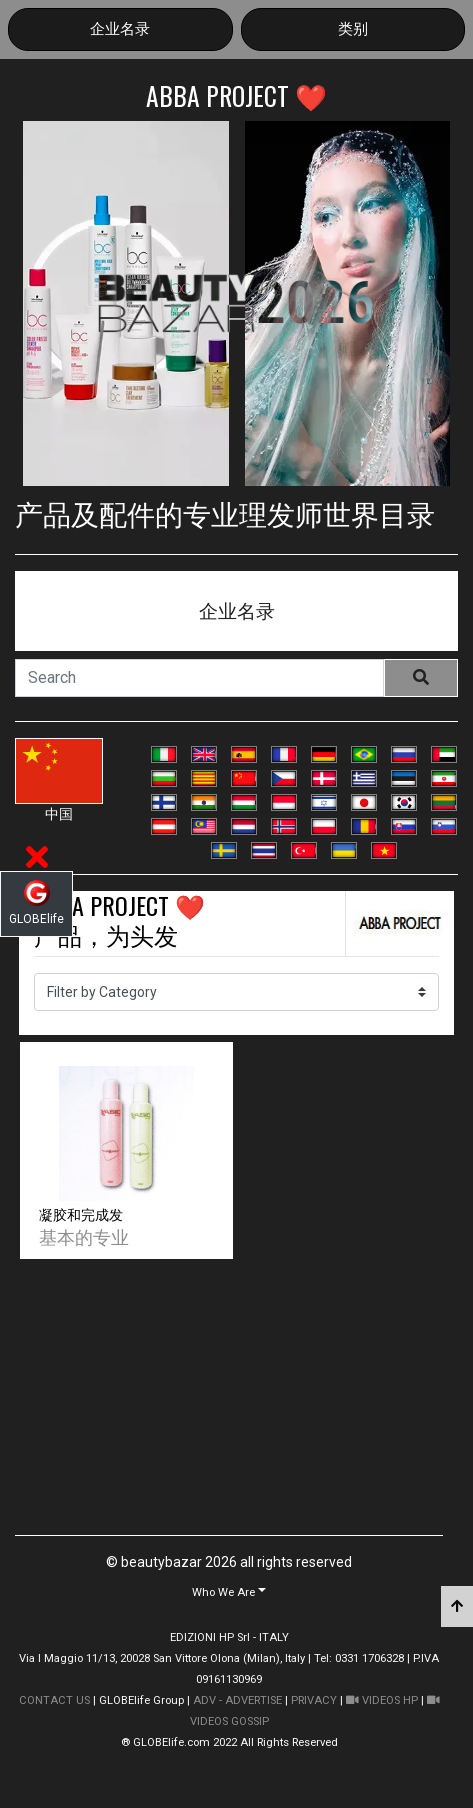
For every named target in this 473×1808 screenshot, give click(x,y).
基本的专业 (84, 1236)
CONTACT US (54, 1700)
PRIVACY (314, 1700)
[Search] (199, 678)
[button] (229, 1591)
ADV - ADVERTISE (237, 1700)
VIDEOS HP (382, 1700)
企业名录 (120, 29)
